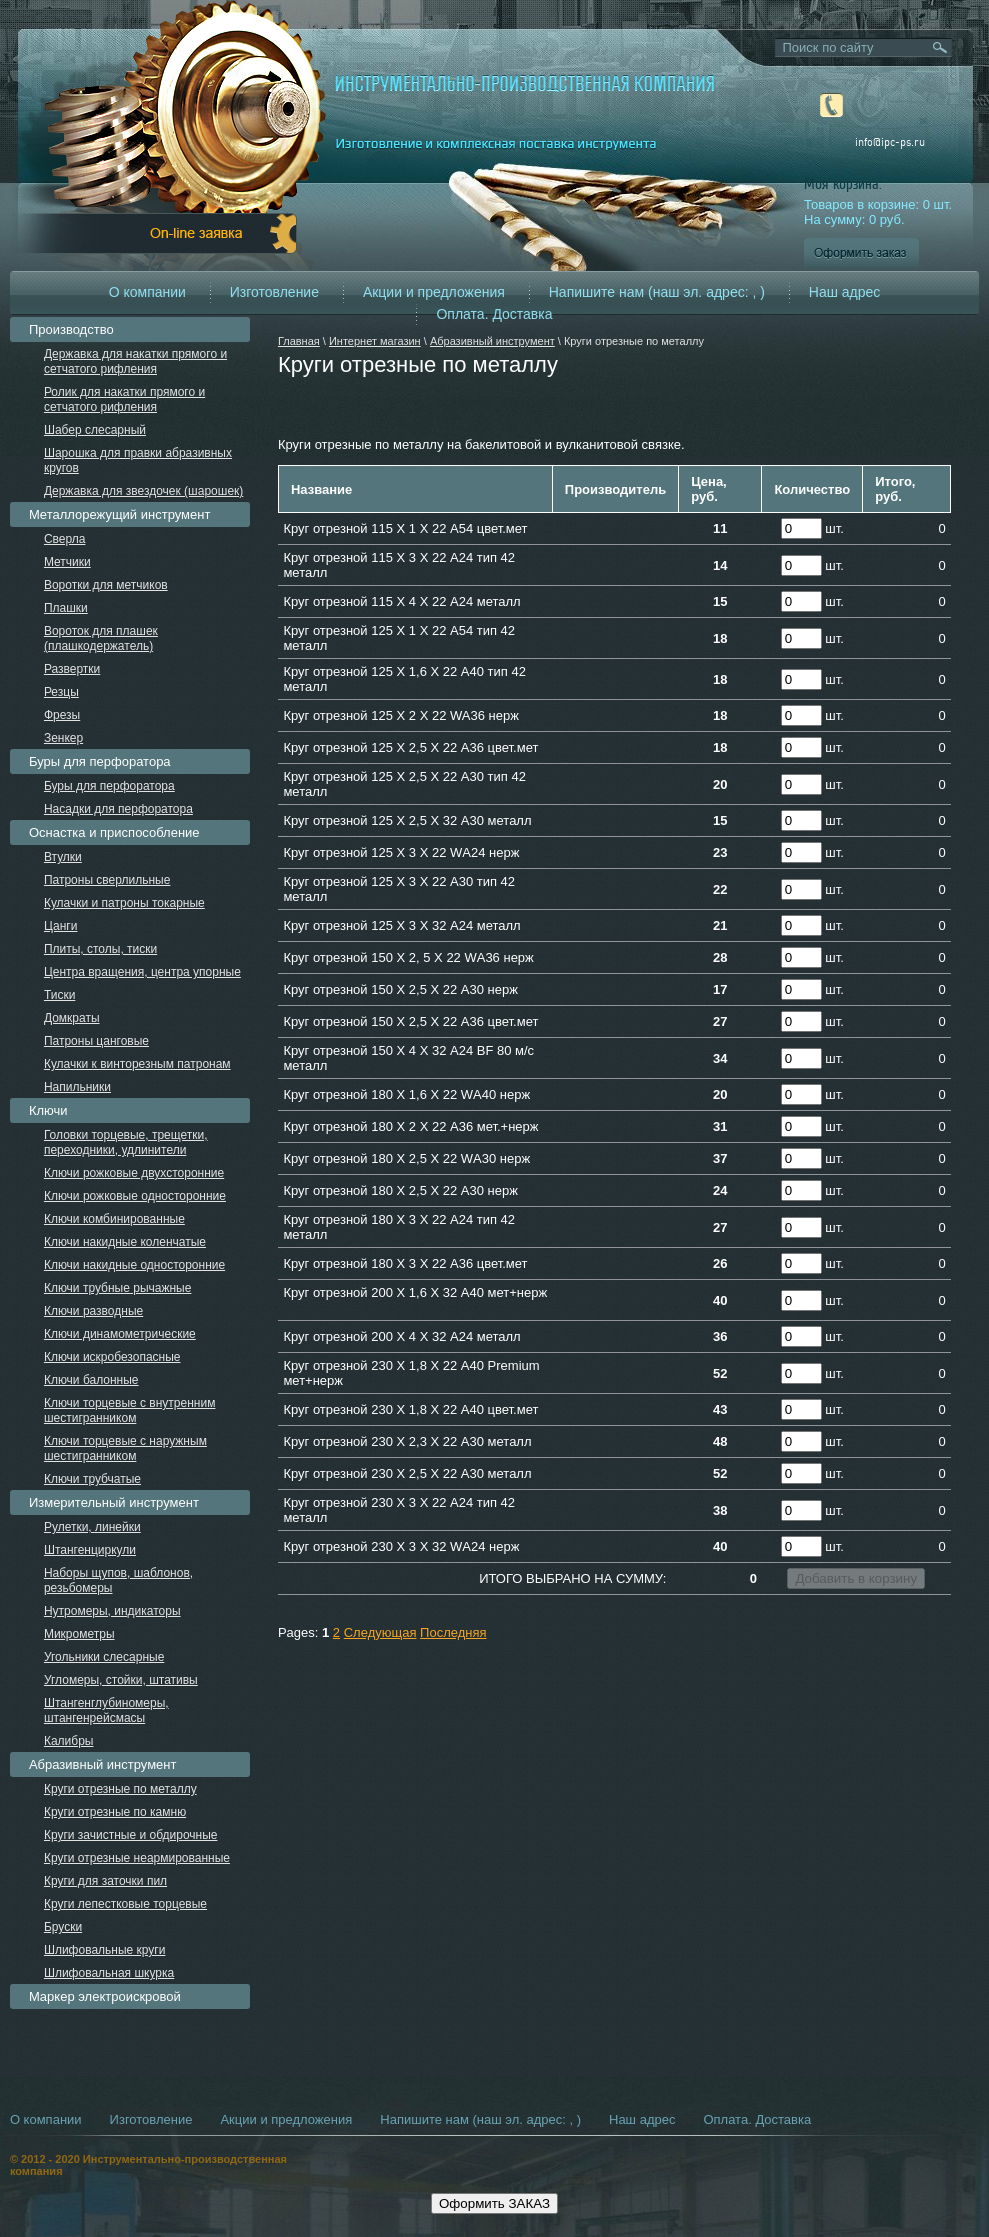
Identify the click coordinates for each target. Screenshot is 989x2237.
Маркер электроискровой (105, 1996)
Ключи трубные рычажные (118, 1288)
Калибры (69, 1741)
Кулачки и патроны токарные (124, 903)
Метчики (67, 562)
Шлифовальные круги (105, 1950)
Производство (71, 329)
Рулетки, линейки (92, 1527)
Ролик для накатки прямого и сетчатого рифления (124, 399)
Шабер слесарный (95, 430)
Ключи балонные (91, 1380)
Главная (299, 341)
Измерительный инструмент (114, 1502)
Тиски (59, 995)
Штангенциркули (90, 1550)
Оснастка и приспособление (114, 832)
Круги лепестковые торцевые (125, 1904)
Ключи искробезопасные (112, 1357)
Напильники (77, 1087)
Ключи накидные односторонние (134, 1265)
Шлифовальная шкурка (109, 1973)
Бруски (63, 1927)
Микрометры (79, 1634)
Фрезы (62, 715)
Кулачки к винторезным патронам (137, 1064)
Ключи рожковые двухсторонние (134, 1173)
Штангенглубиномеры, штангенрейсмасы (106, 1710)
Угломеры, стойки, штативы (121, 1680)
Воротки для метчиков (106, 585)
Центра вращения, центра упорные (142, 972)
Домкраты (72, 1018)
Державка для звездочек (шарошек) (143, 491)
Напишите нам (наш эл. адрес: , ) (657, 292)
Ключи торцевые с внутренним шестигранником (130, 1410)
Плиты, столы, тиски (100, 949)
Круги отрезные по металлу (120, 1789)
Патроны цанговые (96, 1041)
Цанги (61, 926)
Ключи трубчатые (92, 1479)
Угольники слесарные (104, 1657)
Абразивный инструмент (492, 341)
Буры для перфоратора (100, 761)
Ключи (48, 1110)
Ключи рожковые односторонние (135, 1196)
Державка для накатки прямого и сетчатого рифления (135, 361)
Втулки (63, 857)
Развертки (72, 669)
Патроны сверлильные (107, 880)
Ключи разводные (93, 1311)
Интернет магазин (375, 341)
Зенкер (63, 738)
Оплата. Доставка (494, 314)
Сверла (65, 539)
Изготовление (274, 292)
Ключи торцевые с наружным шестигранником (125, 1448)
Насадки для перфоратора (118, 809)
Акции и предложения (434, 292)
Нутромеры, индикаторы (112, 1611)
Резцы (61, 692)
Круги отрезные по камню (115, 1812)
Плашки (66, 608)
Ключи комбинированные (114, 1219)
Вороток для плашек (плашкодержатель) (101, 638)
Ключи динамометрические (120, 1334)
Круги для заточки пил (105, 1881)
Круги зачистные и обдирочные (131, 1835)
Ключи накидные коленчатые (125, 1242)
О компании (147, 292)
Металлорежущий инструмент (119, 514)
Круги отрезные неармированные (137, 1858)
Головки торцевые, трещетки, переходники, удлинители (126, 1142)
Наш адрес (845, 292)
